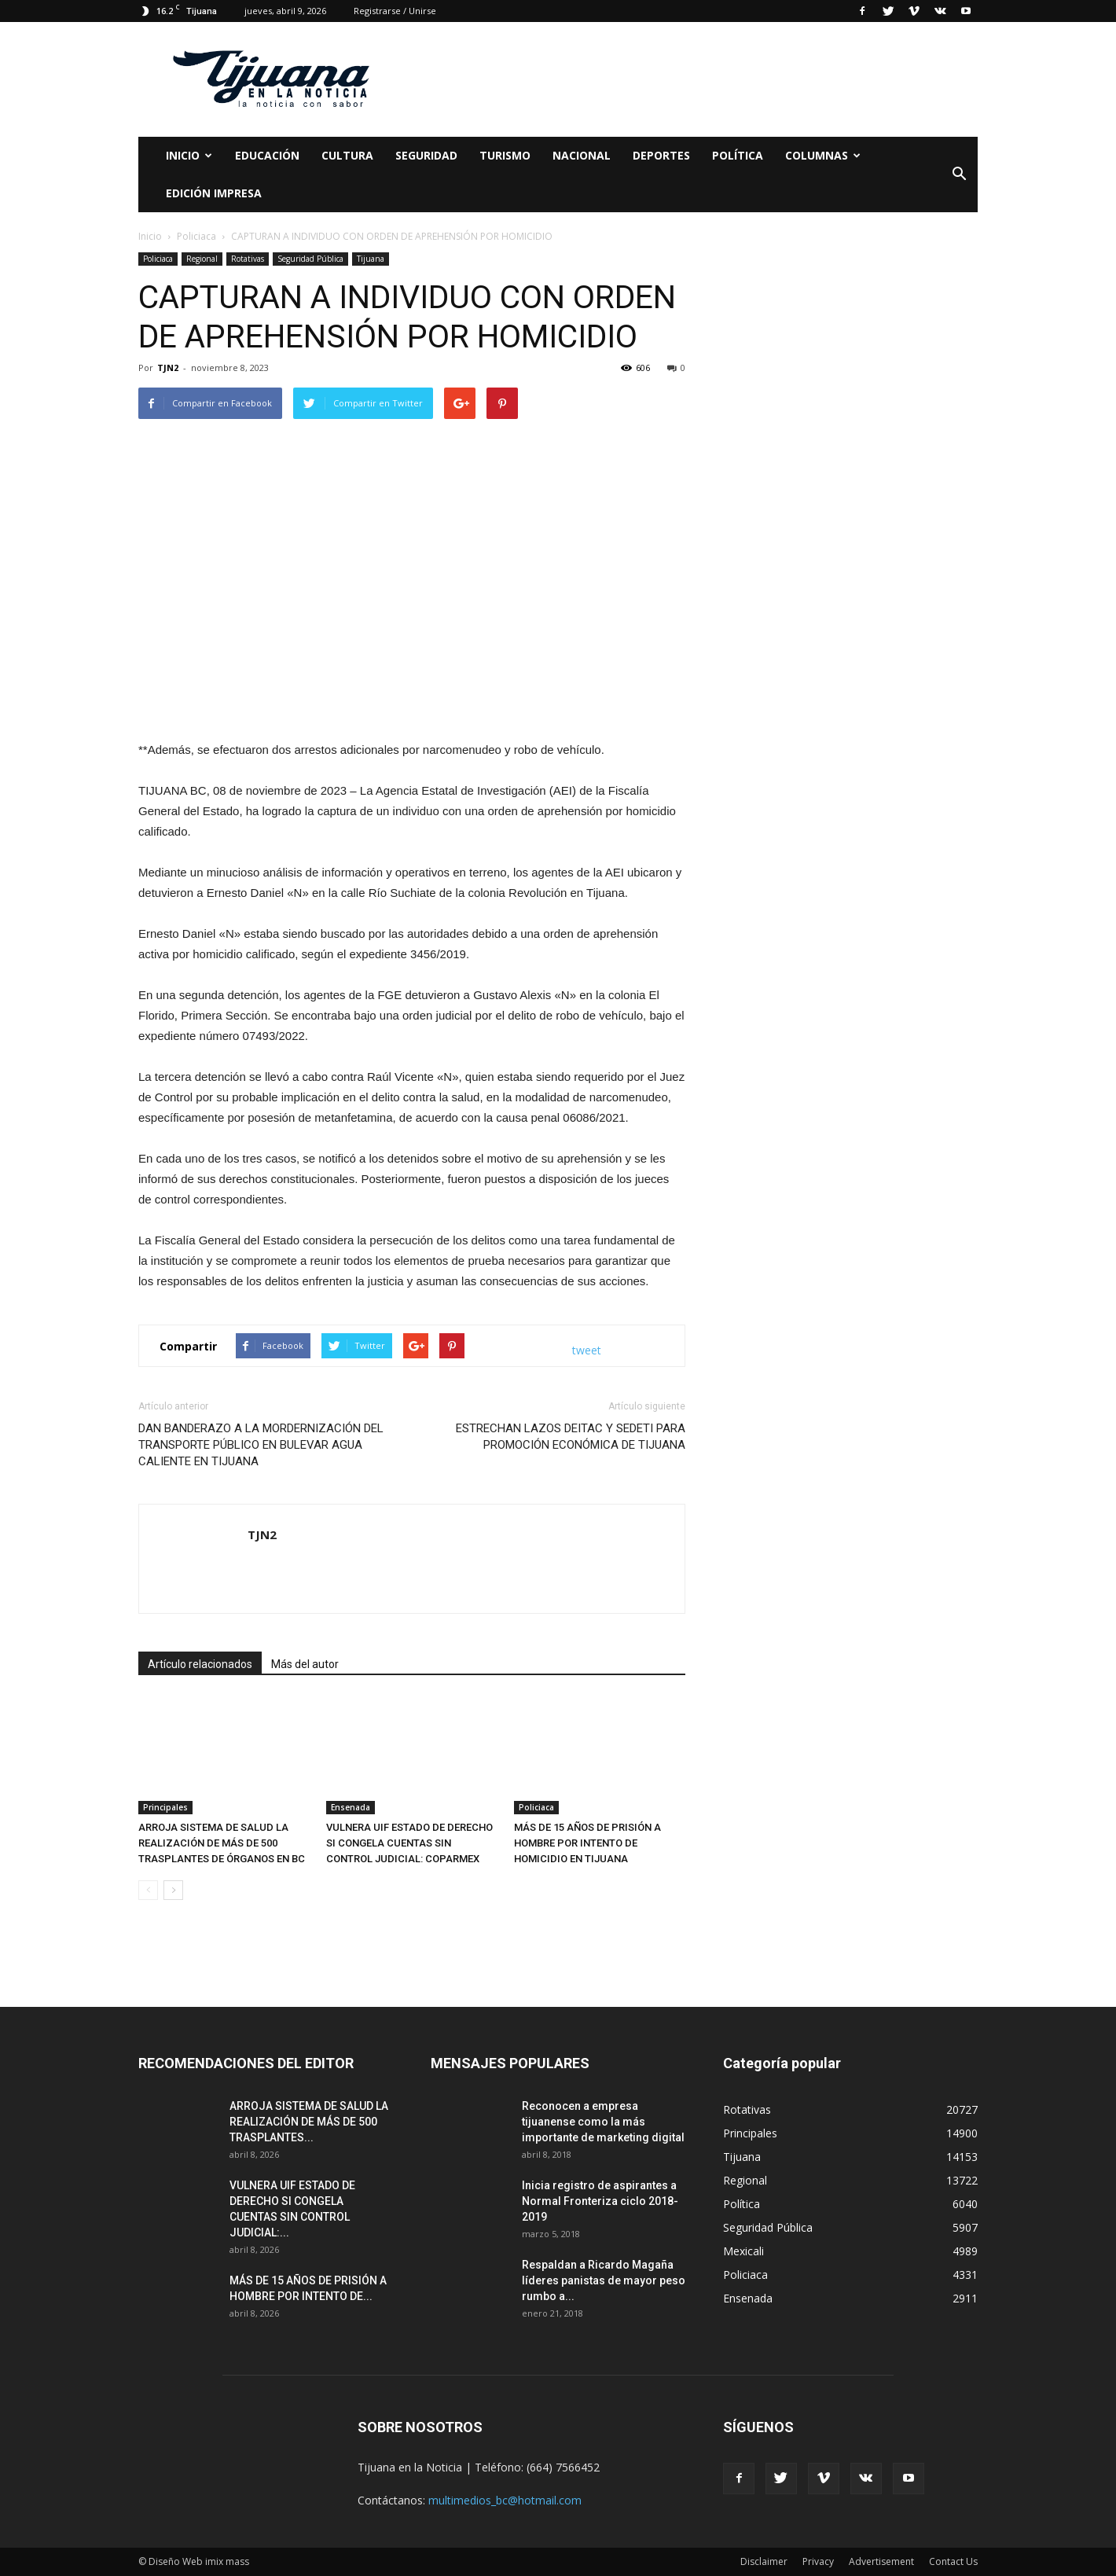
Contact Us (953, 2561)
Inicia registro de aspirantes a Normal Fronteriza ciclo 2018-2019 (600, 2201)
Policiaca (158, 258)
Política (737, 155)
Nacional (581, 155)
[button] (959, 174)
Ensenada (350, 1807)
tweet (586, 1350)
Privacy (818, 2561)
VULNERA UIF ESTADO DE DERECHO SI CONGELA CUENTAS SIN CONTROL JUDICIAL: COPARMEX (409, 1843)
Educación (267, 155)
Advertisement (881, 2561)
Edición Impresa (214, 193)
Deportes (661, 155)
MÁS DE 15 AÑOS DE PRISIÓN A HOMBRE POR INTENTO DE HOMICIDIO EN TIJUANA (587, 1843)
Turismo (504, 155)
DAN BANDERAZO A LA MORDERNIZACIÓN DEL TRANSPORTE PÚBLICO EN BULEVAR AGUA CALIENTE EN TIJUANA (261, 1444)
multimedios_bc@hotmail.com (505, 2500)
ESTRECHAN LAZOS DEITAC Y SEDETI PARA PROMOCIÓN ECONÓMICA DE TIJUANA (570, 1436)
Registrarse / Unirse (395, 11)
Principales (165, 1807)
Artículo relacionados (200, 1664)
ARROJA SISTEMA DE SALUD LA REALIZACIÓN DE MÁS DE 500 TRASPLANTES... (308, 2122)
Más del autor (305, 1664)
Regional (202, 258)
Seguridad (426, 155)
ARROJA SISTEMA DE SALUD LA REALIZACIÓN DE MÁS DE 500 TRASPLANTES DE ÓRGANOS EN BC (221, 1843)
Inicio (189, 155)
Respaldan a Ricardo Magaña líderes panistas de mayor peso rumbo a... (603, 2280)
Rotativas (247, 258)
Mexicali (743, 2250)
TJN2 (167, 367)
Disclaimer (763, 2561)
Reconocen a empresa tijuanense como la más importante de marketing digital (603, 2122)
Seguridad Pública (310, 258)
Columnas (823, 155)
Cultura (347, 155)
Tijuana (370, 258)
